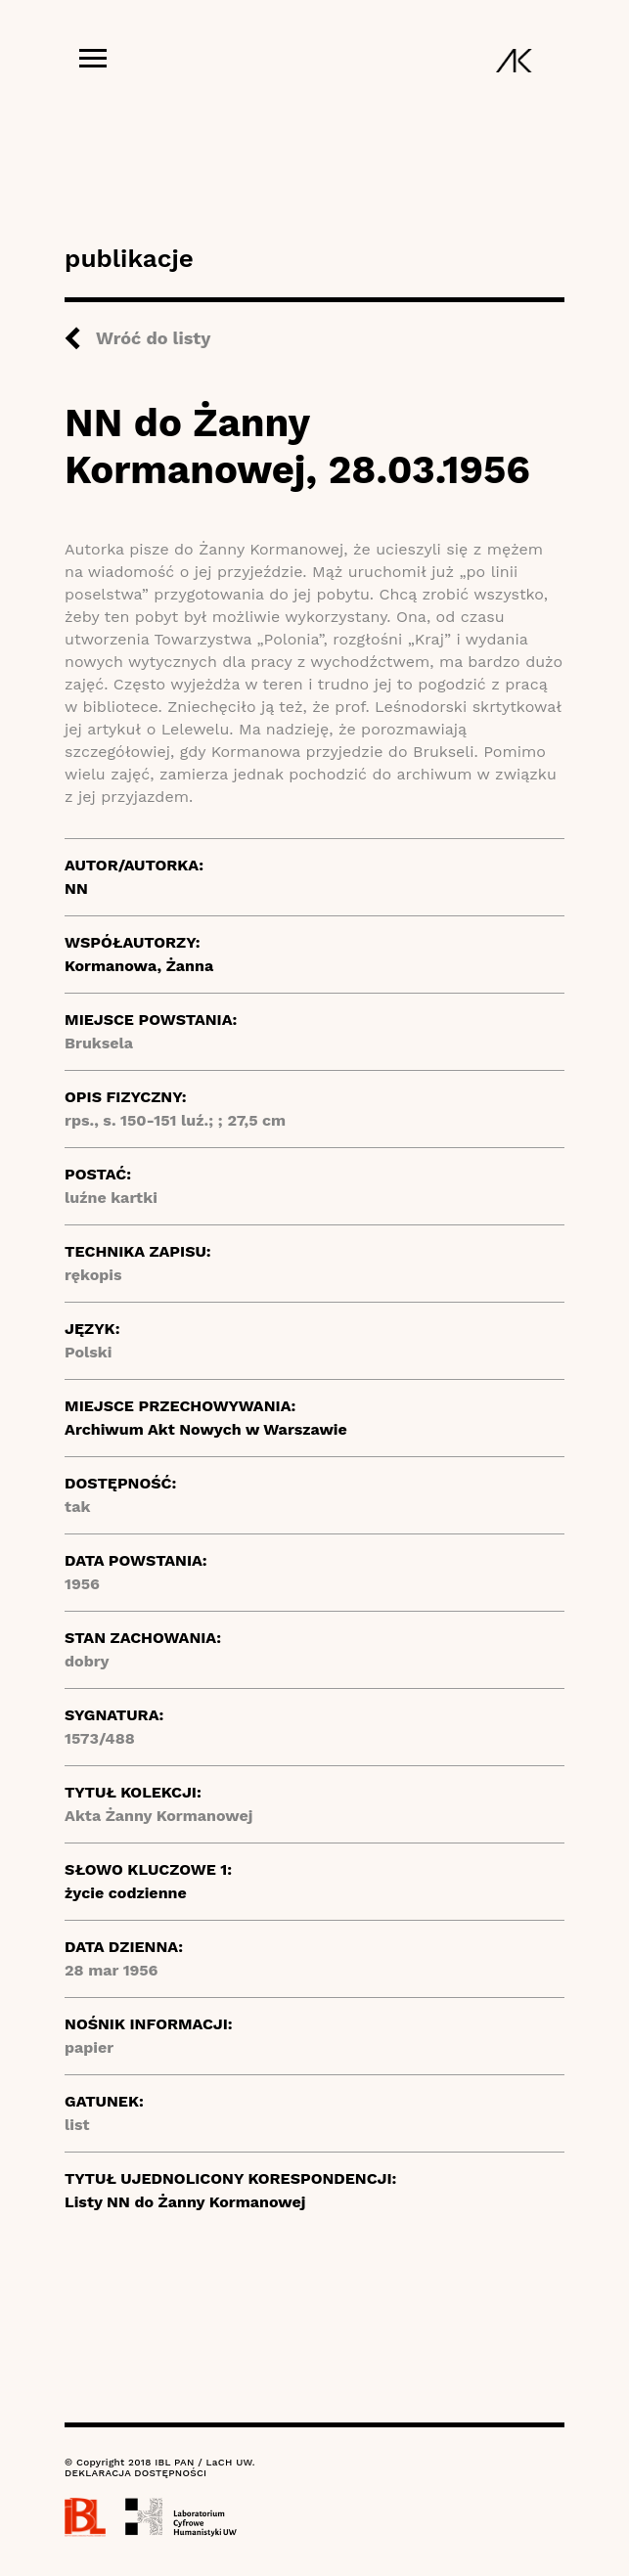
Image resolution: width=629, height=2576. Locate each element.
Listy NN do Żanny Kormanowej (185, 2202)
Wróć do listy (153, 338)
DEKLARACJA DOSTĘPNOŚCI (135, 2472)
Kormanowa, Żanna (139, 965)
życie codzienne (126, 1893)
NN (76, 888)
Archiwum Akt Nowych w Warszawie (206, 1429)
